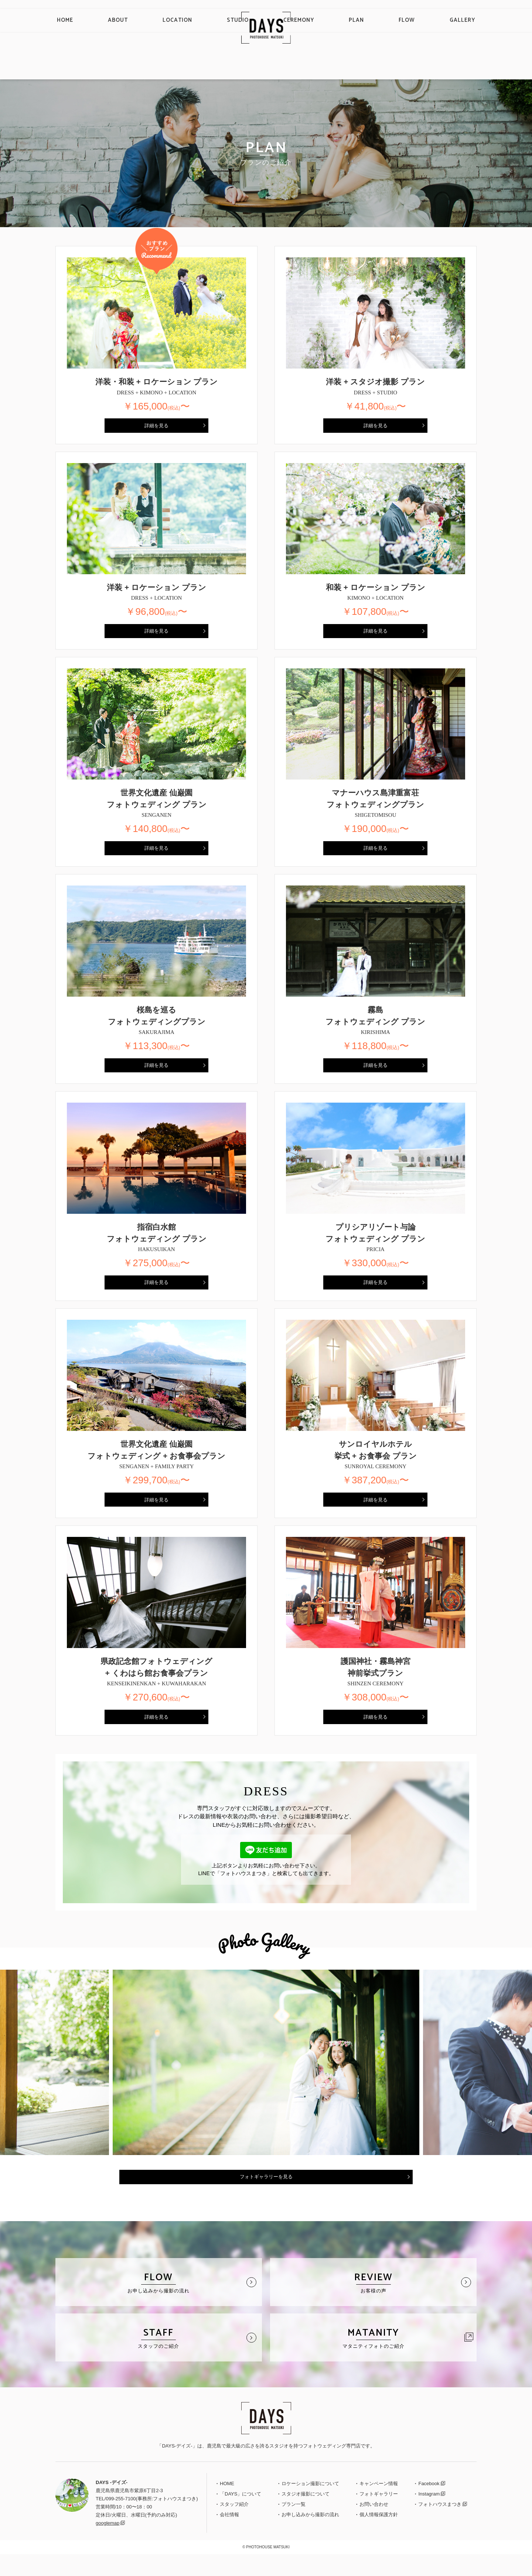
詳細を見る (157, 426)
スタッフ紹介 (234, 2525)
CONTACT (495, 15)
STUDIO (247, 67)
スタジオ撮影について (306, 2515)
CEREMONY (292, 67)
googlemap (107, 2544)
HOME (122, 67)
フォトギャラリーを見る (266, 2196)
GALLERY (406, 67)
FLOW (367, 67)
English (429, 16)
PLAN (333, 67)
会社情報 (229, 2536)
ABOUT (159, 67)
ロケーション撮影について (310, 2505)
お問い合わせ (373, 2525)
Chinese (453, 16)
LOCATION (203, 67)
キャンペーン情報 (378, 2505)
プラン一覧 (294, 2525)
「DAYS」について (240, 2515)
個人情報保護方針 (378, 2536)
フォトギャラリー (378, 2515)
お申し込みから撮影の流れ (310, 2536)
